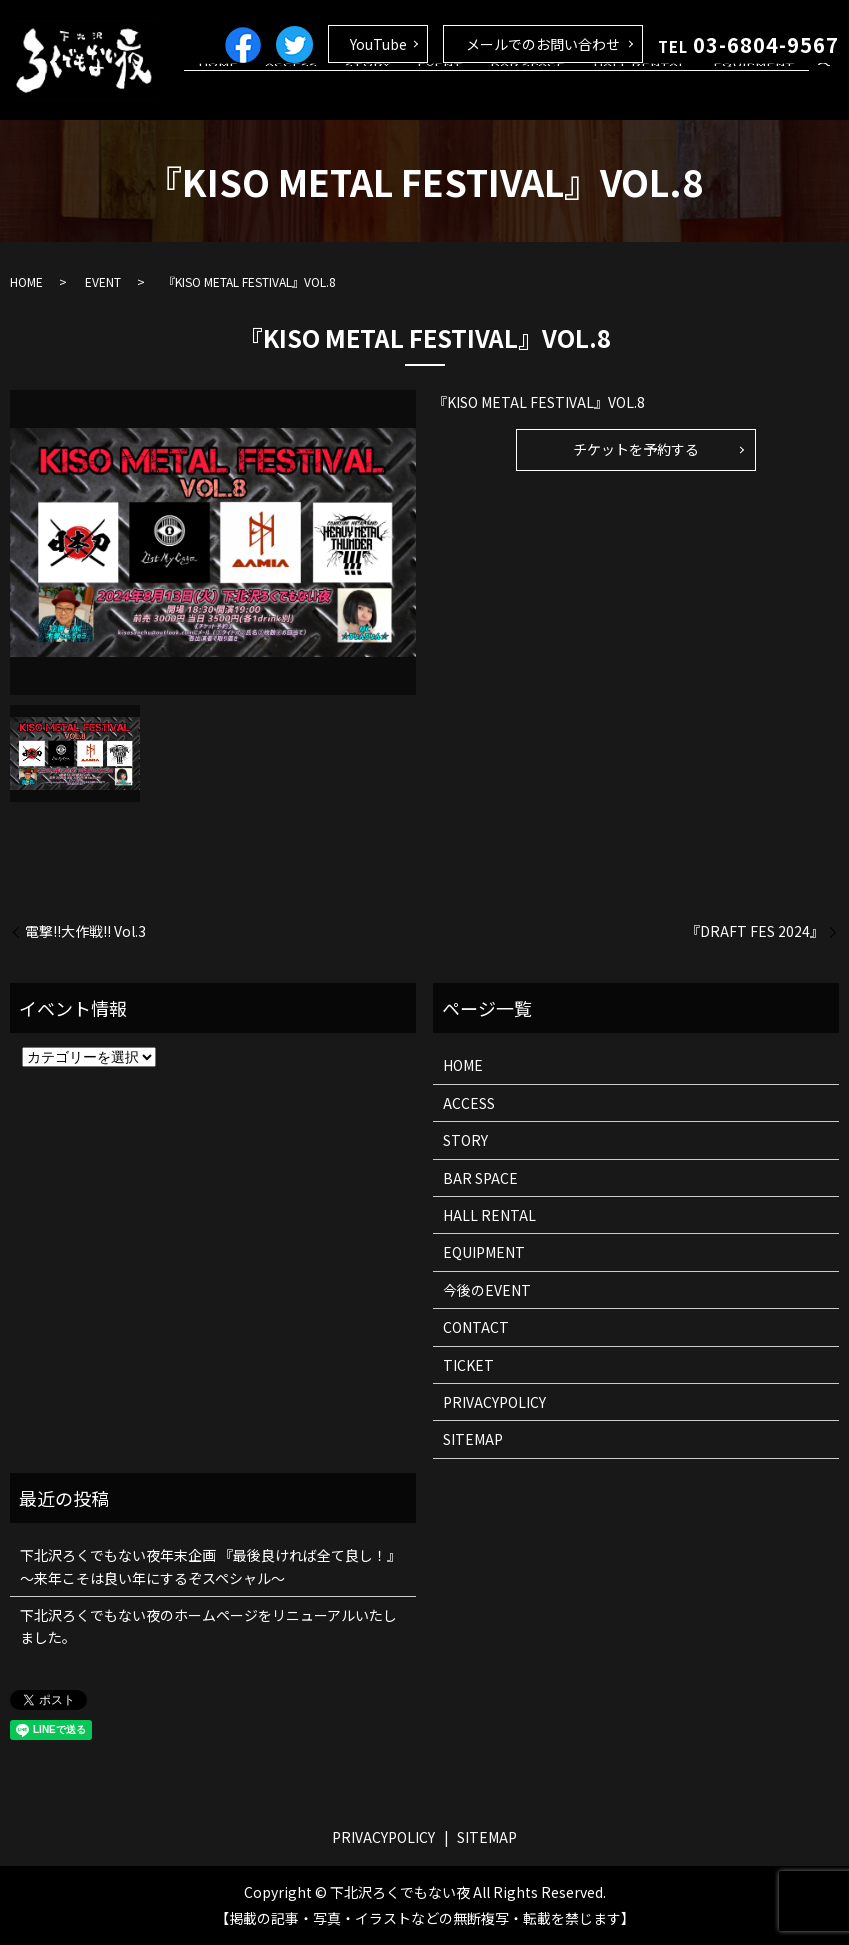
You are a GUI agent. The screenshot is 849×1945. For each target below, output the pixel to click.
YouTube (378, 44)
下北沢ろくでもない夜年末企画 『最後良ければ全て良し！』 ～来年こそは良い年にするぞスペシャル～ (210, 1566)
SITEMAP (473, 1439)
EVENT (487, 93)
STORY (427, 93)
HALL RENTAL (659, 93)
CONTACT (476, 1327)
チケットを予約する (636, 449)
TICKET (468, 1365)
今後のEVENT (487, 1290)
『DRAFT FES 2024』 (755, 931)
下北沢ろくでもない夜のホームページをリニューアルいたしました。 (208, 1626)
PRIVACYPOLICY (494, 1402)
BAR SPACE (561, 93)
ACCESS (365, 93)
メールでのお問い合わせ (543, 44)
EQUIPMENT (761, 93)
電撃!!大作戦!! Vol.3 (85, 931)
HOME (305, 93)
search (824, 94)
